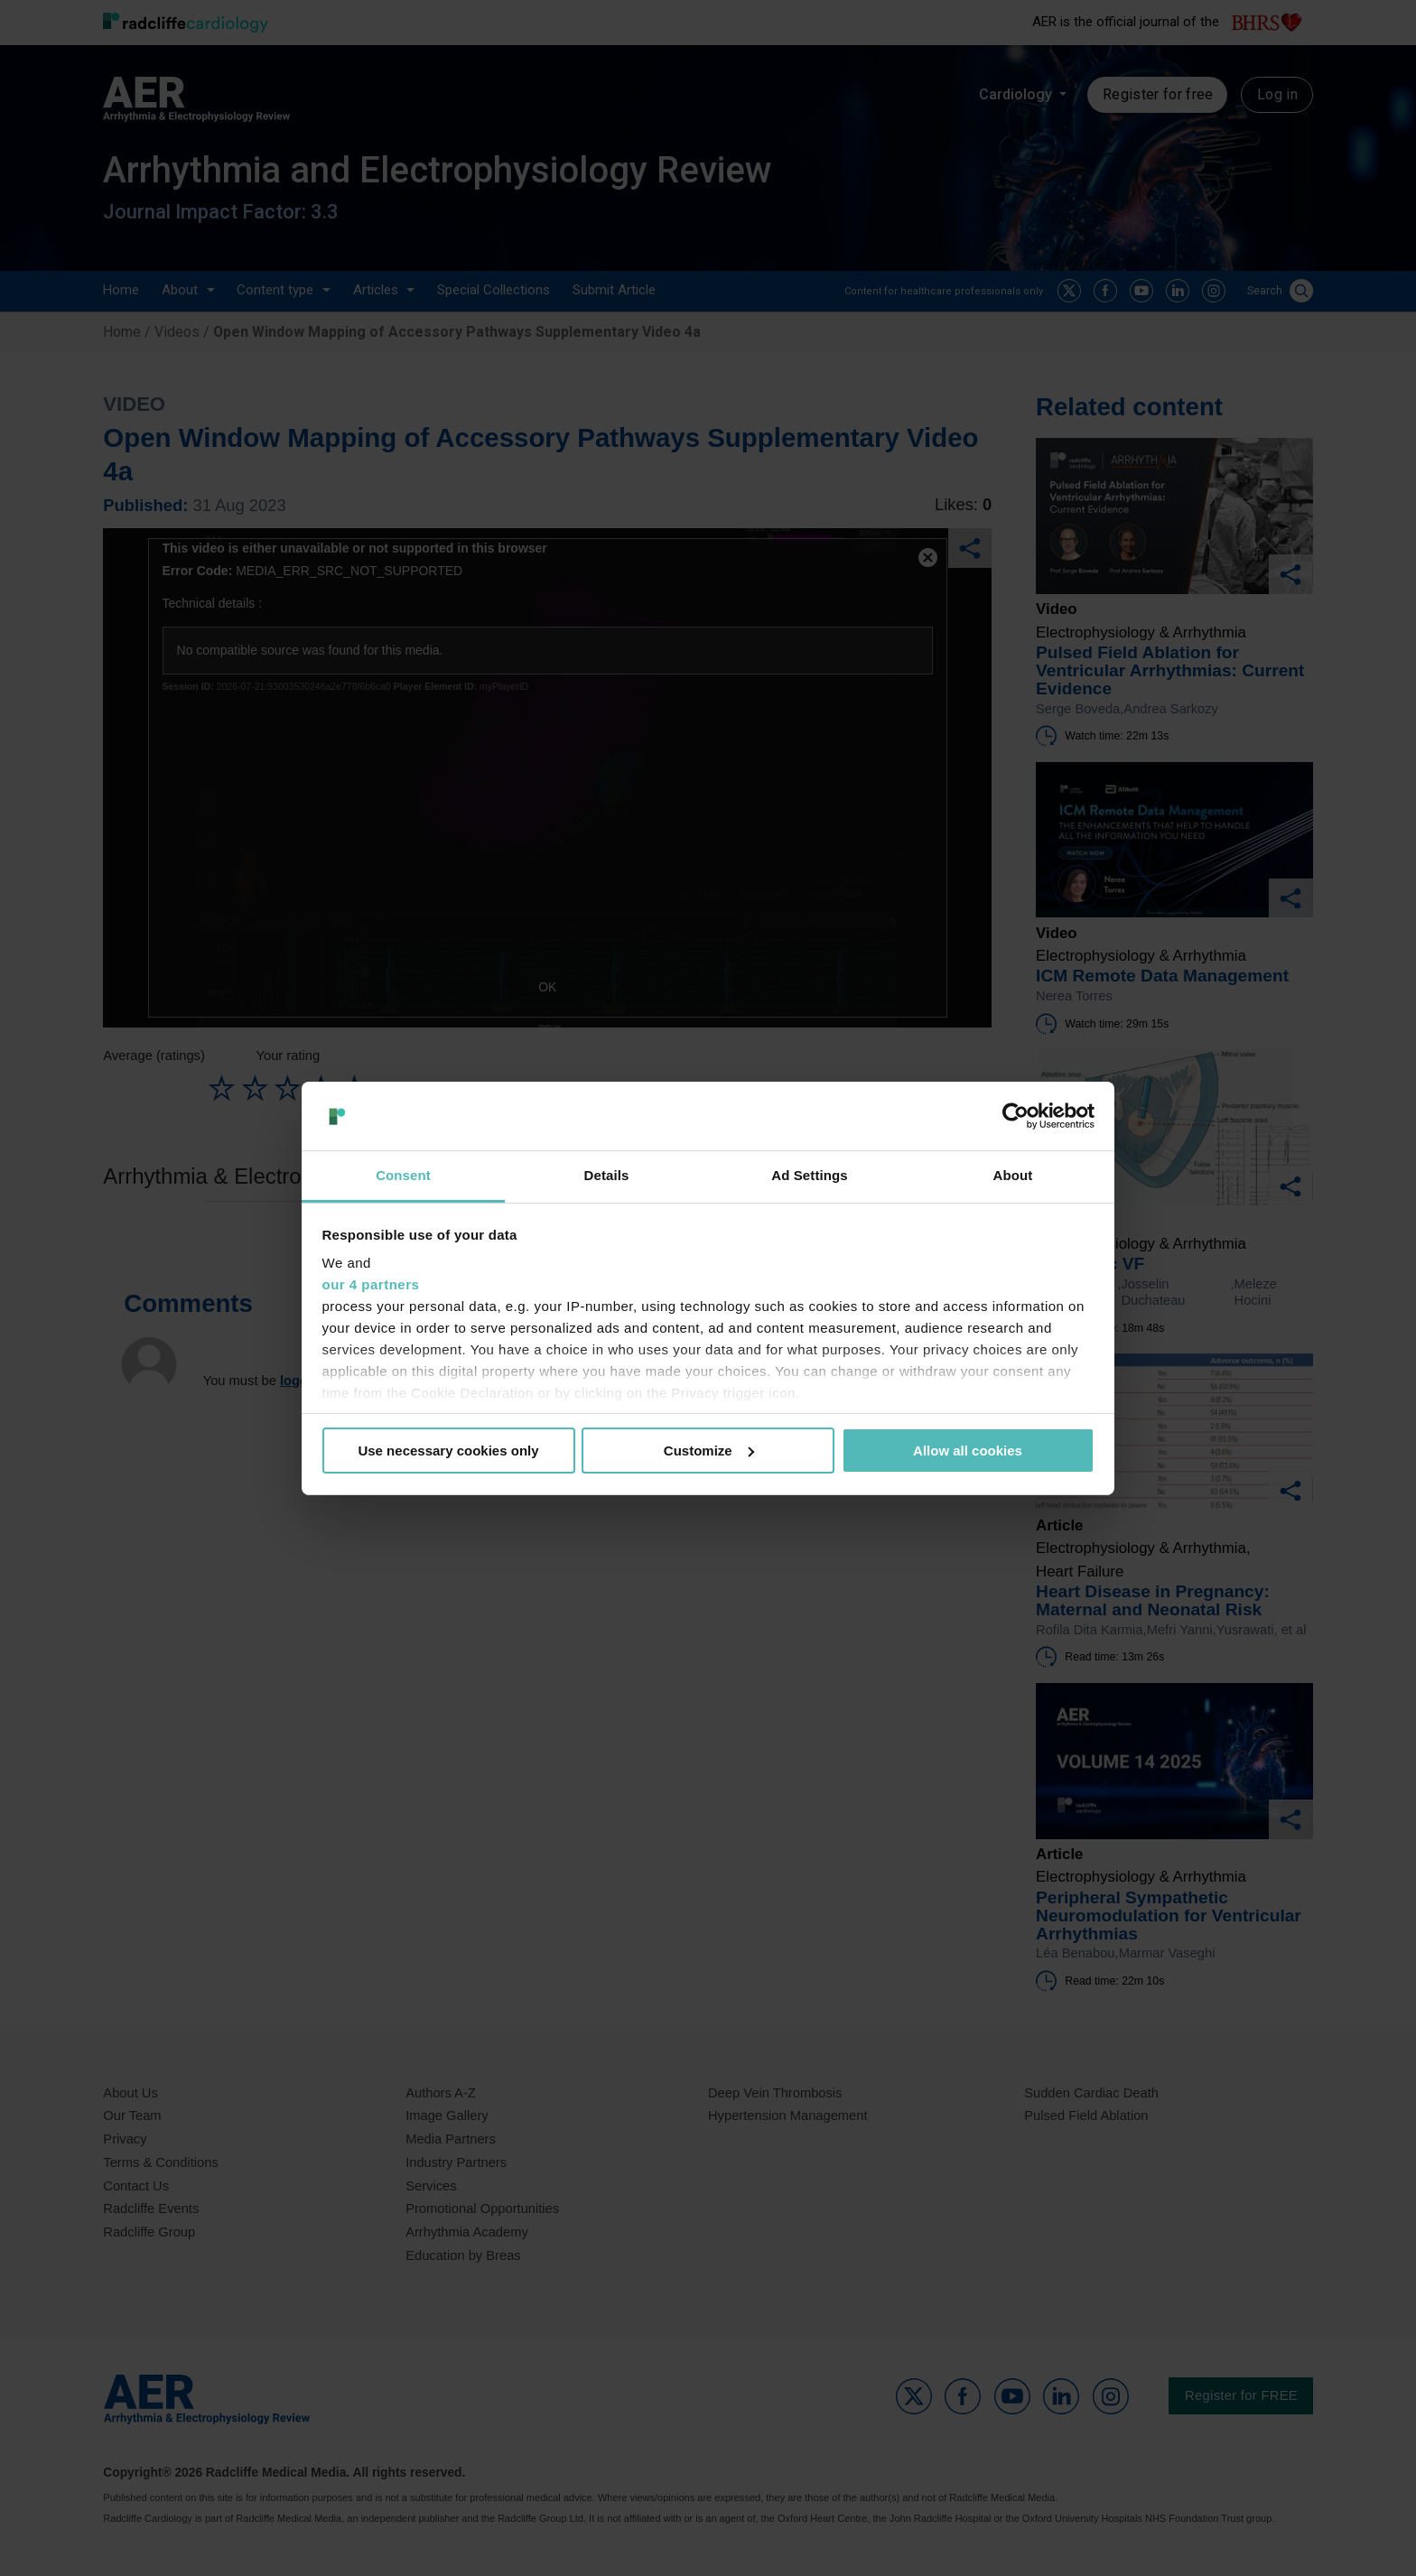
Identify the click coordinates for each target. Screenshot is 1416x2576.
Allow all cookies (967, 1450)
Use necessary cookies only (448, 1450)
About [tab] (1013, 1175)
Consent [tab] (403, 1175)
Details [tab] (606, 1175)
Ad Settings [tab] (809, 1175)
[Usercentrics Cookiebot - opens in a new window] (1015, 1116)
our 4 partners (371, 1284)
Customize (709, 1450)
